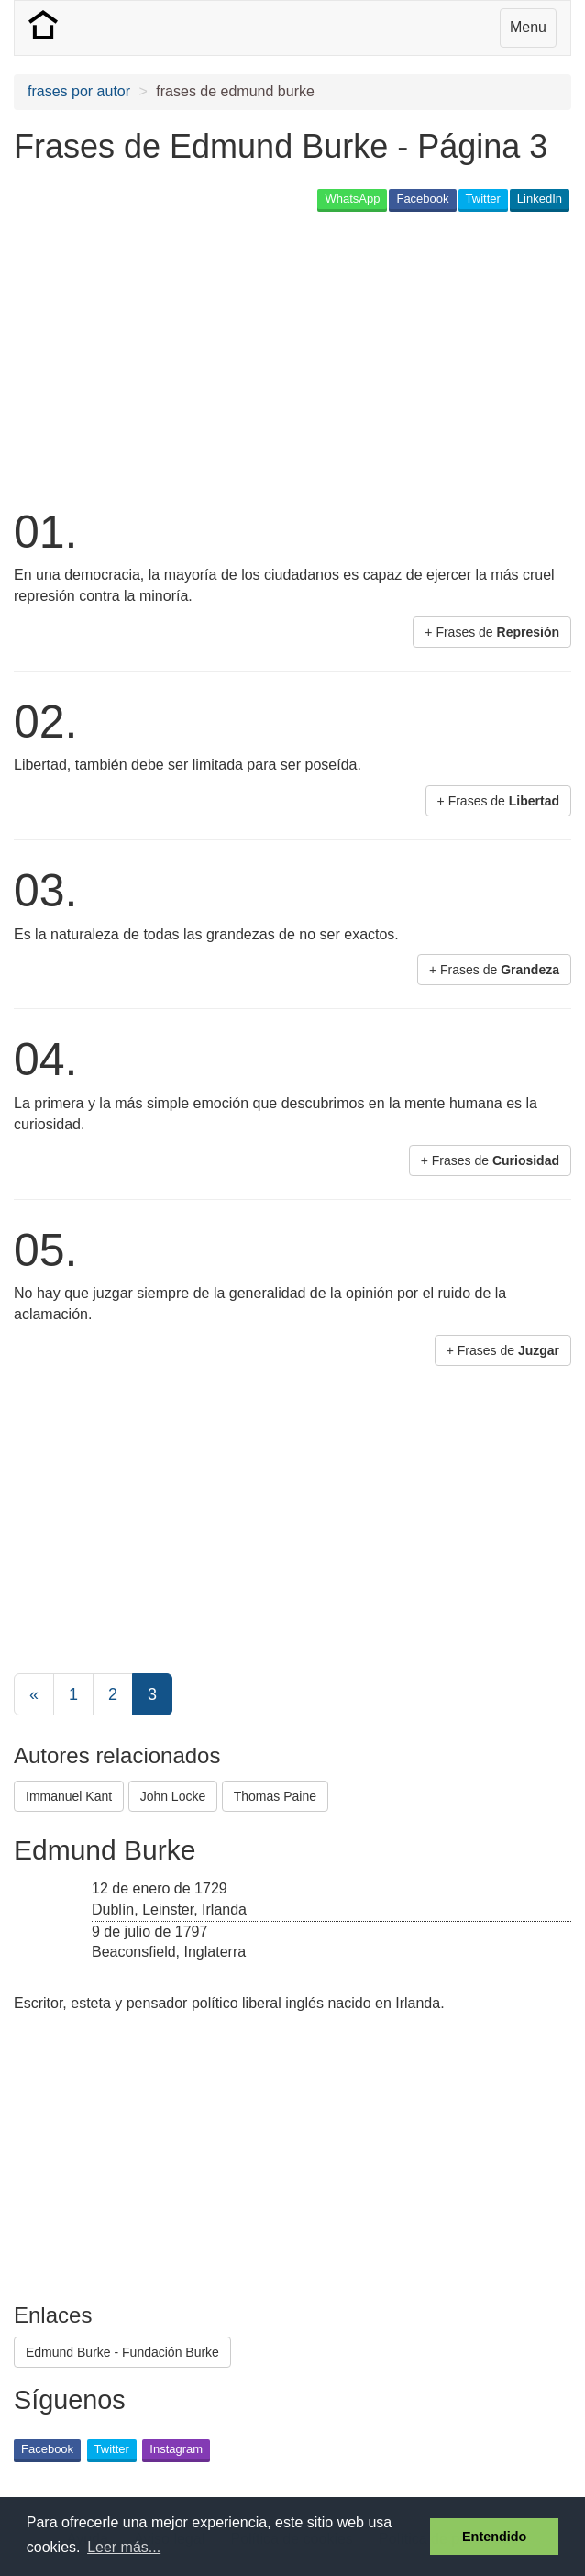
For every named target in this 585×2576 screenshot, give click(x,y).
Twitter (483, 198)
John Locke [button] (173, 1796)
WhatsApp (352, 198)
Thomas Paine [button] (275, 1796)
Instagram (176, 2449)
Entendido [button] (494, 2536)
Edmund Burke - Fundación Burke (122, 2352)
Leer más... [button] (123, 2547)
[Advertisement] (228, 357)
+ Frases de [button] (492, 632)
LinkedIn (539, 198)
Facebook (422, 198)
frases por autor (79, 91)
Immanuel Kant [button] (69, 1796)
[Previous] (34, 1694)
